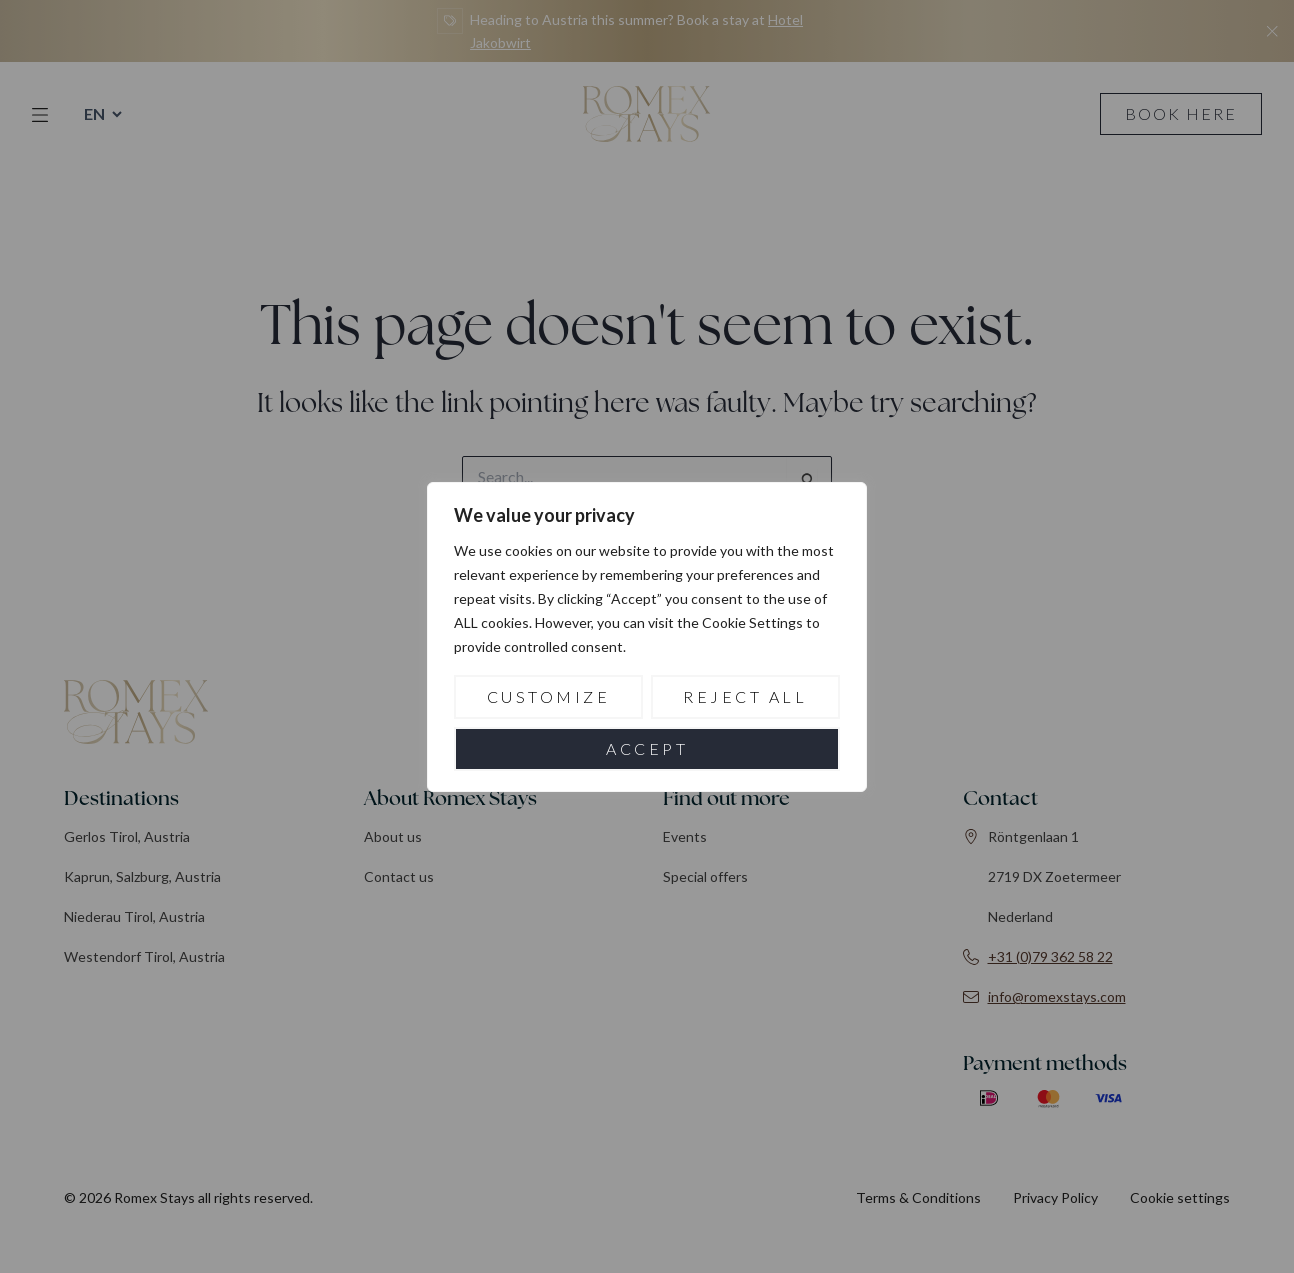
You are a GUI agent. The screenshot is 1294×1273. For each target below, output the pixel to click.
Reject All (745, 696)
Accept (647, 748)
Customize (549, 696)
